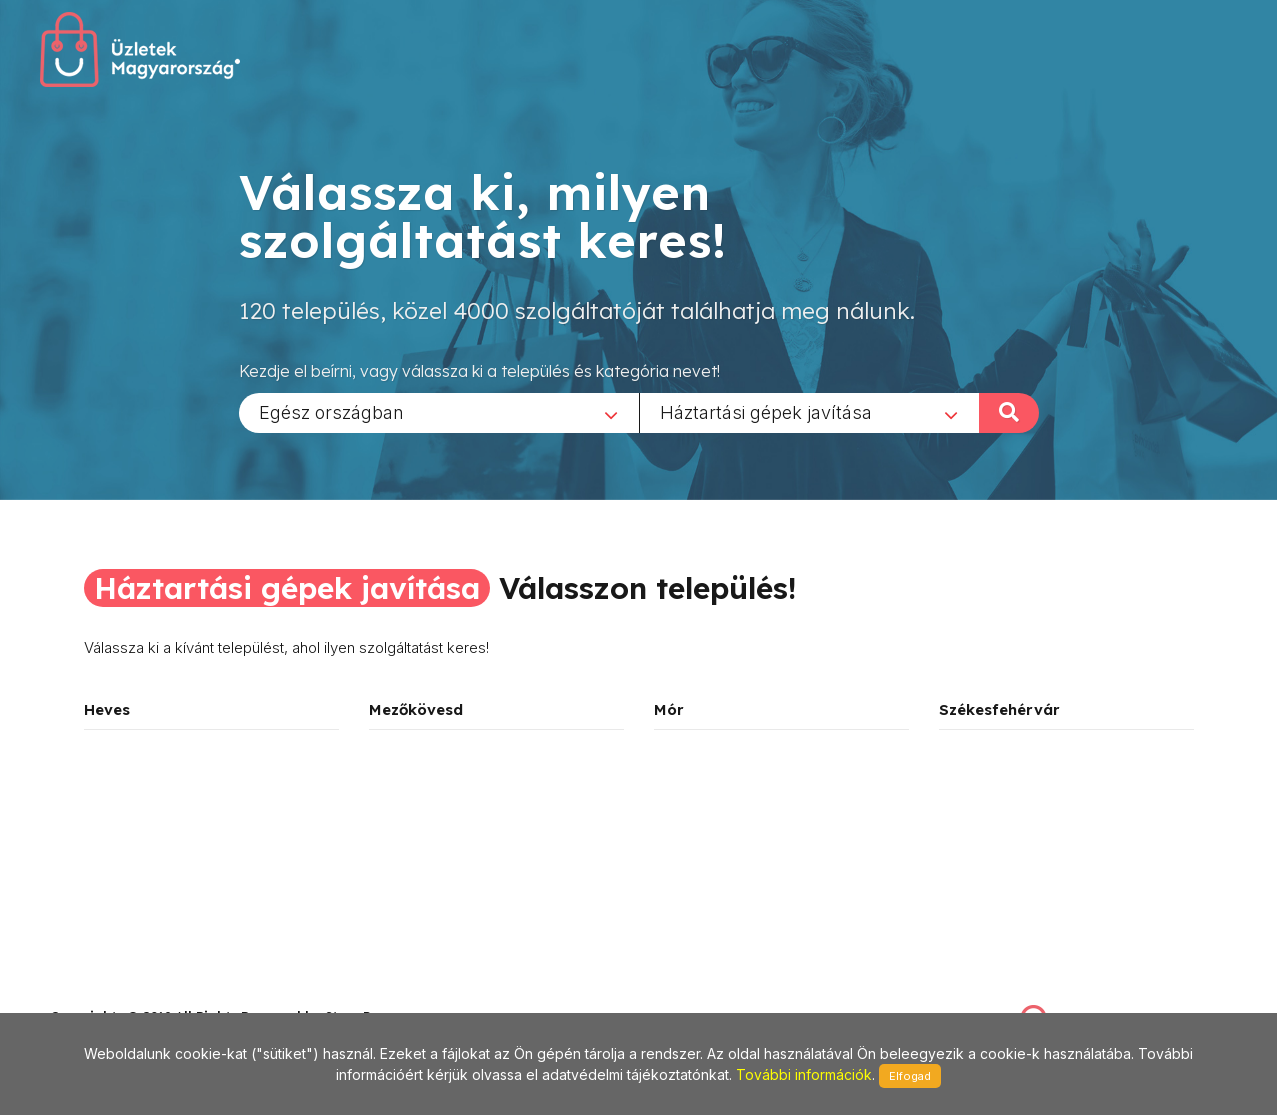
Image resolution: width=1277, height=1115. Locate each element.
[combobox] (439, 412)
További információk (804, 1074)
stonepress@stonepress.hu (130, 994)
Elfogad (910, 1076)
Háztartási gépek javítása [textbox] (766, 411)
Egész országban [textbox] (331, 411)
